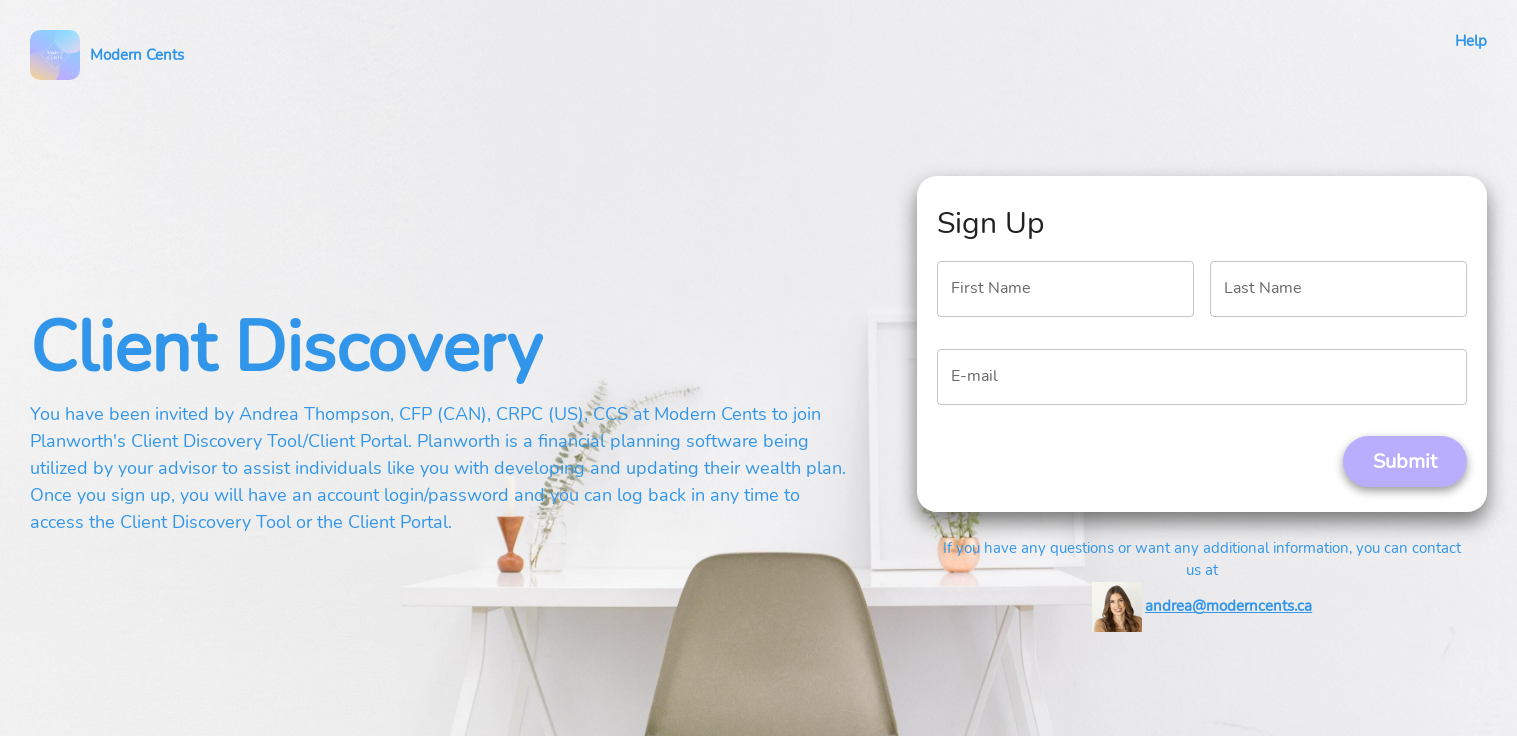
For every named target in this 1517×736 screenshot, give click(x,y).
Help (1471, 41)
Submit (1405, 461)
